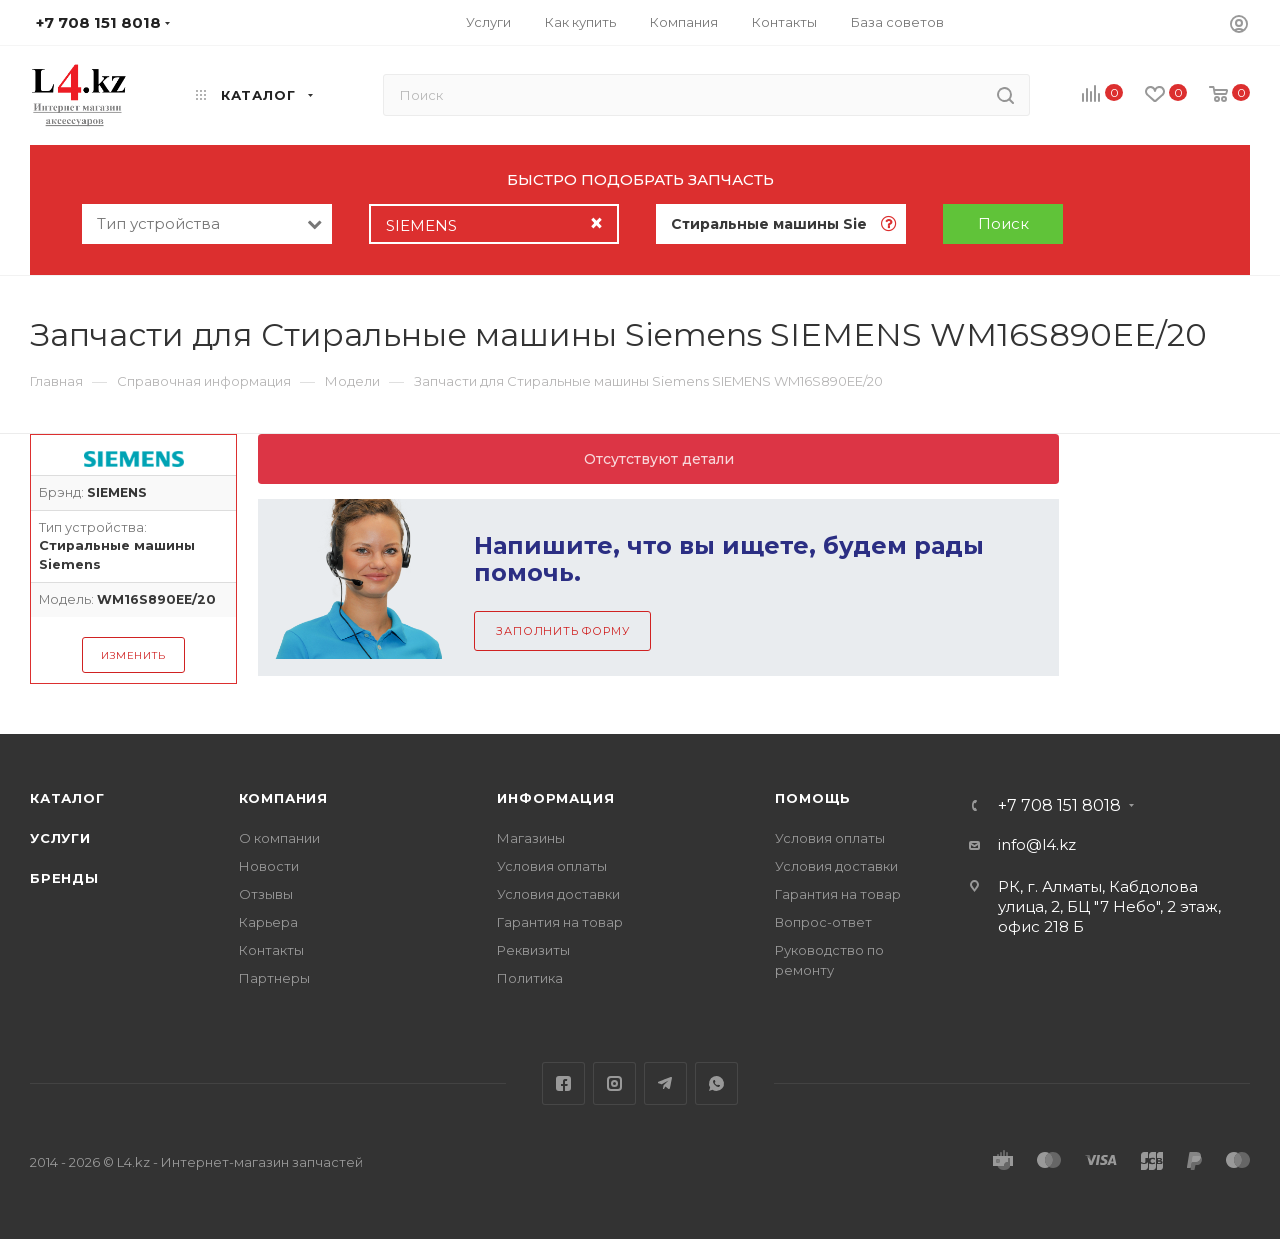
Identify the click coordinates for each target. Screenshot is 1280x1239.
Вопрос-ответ (823, 922)
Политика (530, 978)
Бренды (64, 878)
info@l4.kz (1037, 844)
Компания (283, 798)
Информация (555, 798)
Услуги (60, 838)
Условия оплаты (552, 866)
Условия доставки (558, 894)
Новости (269, 866)
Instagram (614, 1083)
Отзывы (266, 894)
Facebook (563, 1083)
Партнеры (274, 978)
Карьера (268, 922)
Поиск (1003, 223)
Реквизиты (533, 950)
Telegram (665, 1083)
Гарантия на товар (560, 922)
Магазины (531, 838)
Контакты (271, 950)
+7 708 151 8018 (1059, 806)
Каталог (67, 798)
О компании (279, 838)
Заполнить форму (562, 631)
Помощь (813, 798)
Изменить (133, 655)
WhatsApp (716, 1083)
